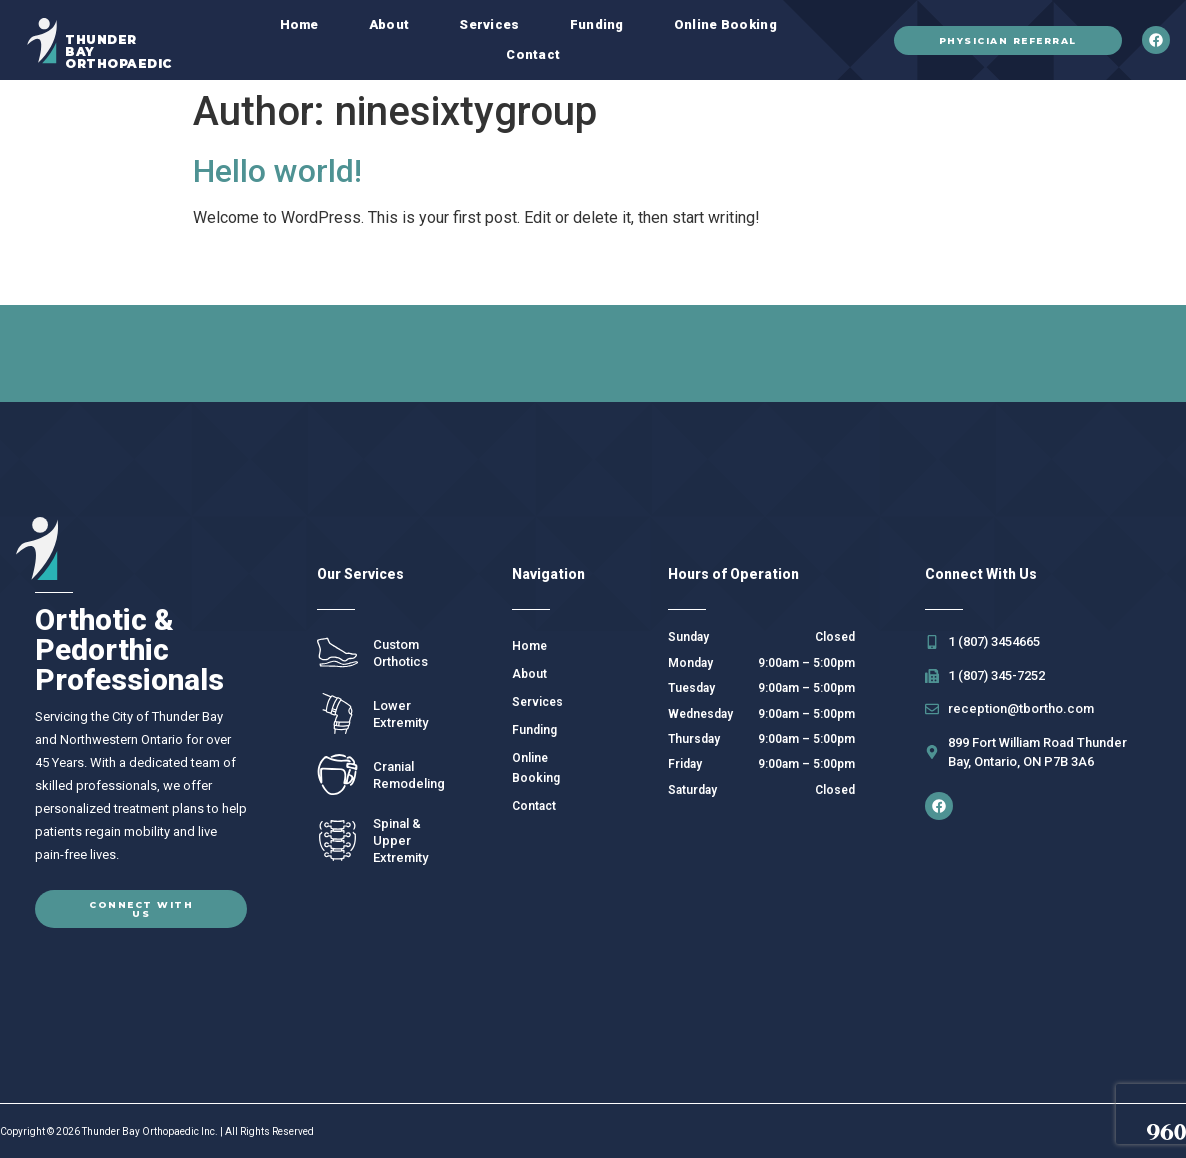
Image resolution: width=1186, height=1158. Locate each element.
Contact (533, 54)
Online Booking (725, 24)
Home (299, 24)
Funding (597, 24)
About (389, 24)
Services (489, 24)
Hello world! (277, 171)
